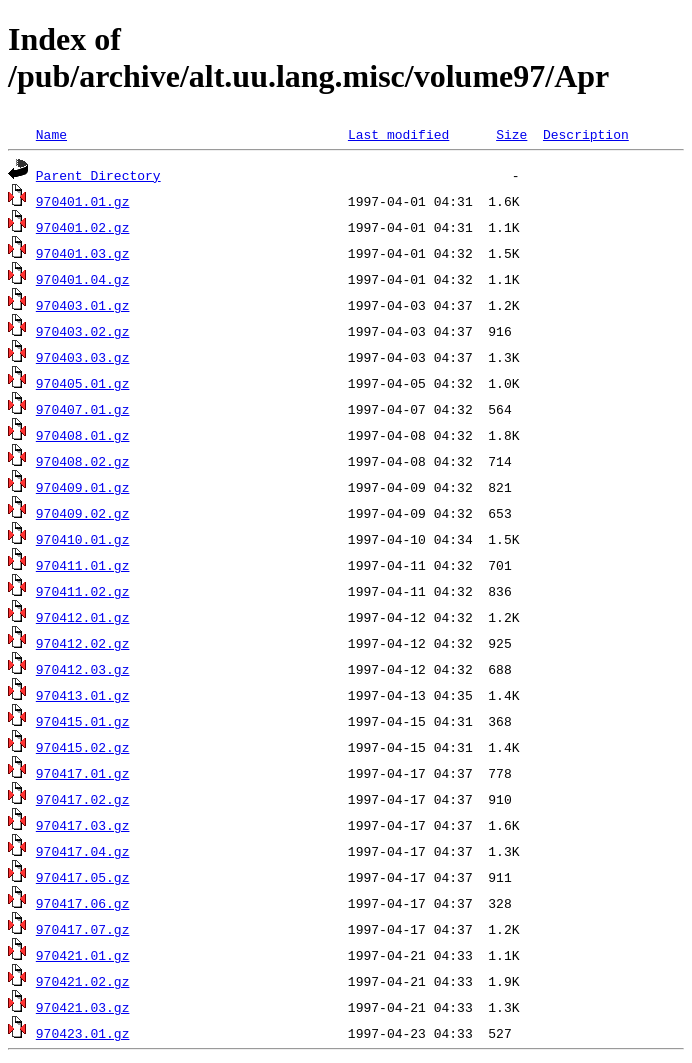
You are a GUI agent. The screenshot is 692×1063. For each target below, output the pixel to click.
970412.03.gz (83, 669)
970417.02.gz (83, 799)
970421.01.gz (83, 955)
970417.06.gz (83, 903)
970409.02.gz (83, 513)
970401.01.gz (83, 201)
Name (51, 134)
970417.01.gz (83, 773)
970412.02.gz (83, 643)
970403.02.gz (83, 331)
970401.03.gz (83, 253)
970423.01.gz (83, 1033)
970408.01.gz (83, 435)
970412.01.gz (83, 617)
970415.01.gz (83, 721)
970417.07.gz (83, 929)
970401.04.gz (83, 279)
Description (586, 134)
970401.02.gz (83, 227)
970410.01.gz (83, 539)
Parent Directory (98, 175)
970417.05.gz (83, 877)
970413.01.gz (83, 695)
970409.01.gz (83, 487)
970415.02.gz (83, 747)
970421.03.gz (83, 1007)
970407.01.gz (83, 409)
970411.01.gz (83, 565)
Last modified (398, 134)
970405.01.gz (83, 383)
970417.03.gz (83, 825)
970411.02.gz (83, 591)
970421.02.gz (83, 981)
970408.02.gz (83, 461)
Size (511, 134)
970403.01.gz (83, 305)
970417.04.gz (83, 851)
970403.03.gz (83, 357)
